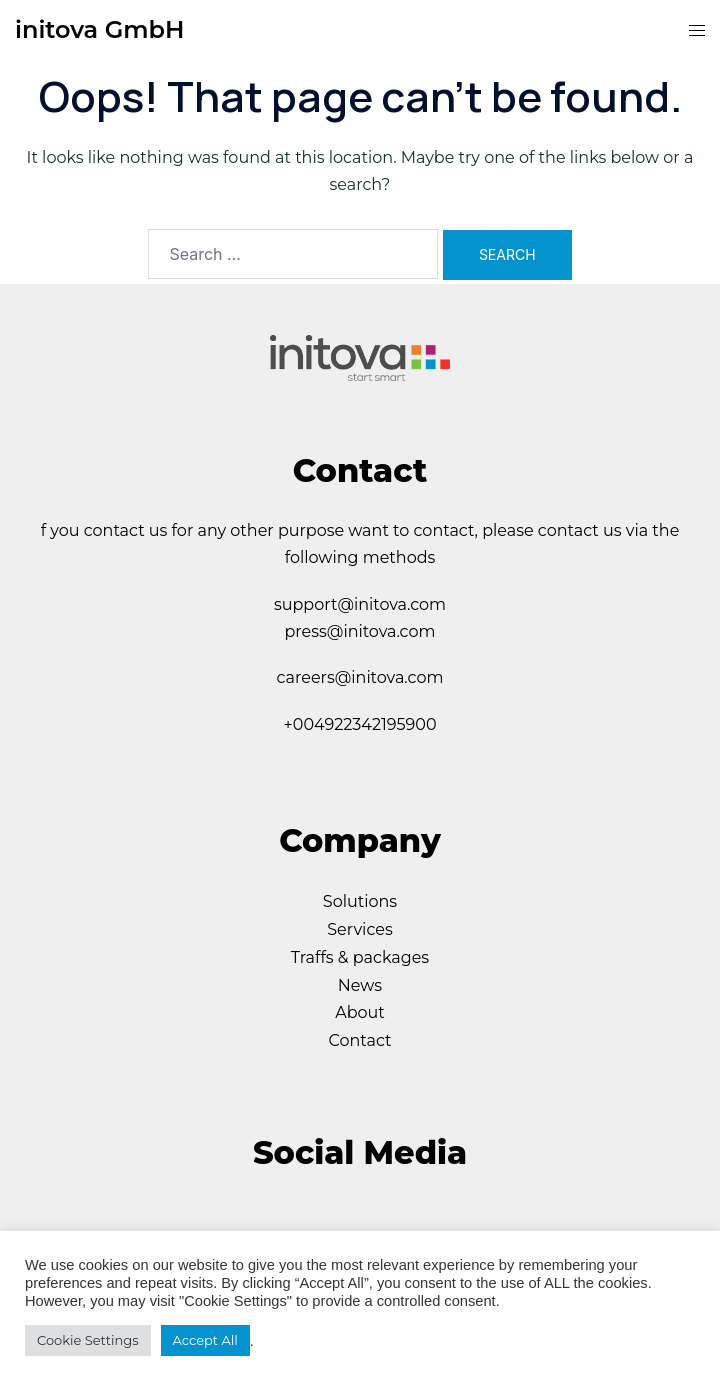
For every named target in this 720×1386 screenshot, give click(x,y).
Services (359, 929)
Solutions (360, 901)
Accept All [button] (205, 1340)
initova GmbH (99, 29)
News (360, 985)
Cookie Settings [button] (88, 1340)
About (360, 1012)
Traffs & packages (360, 957)
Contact (359, 1040)
